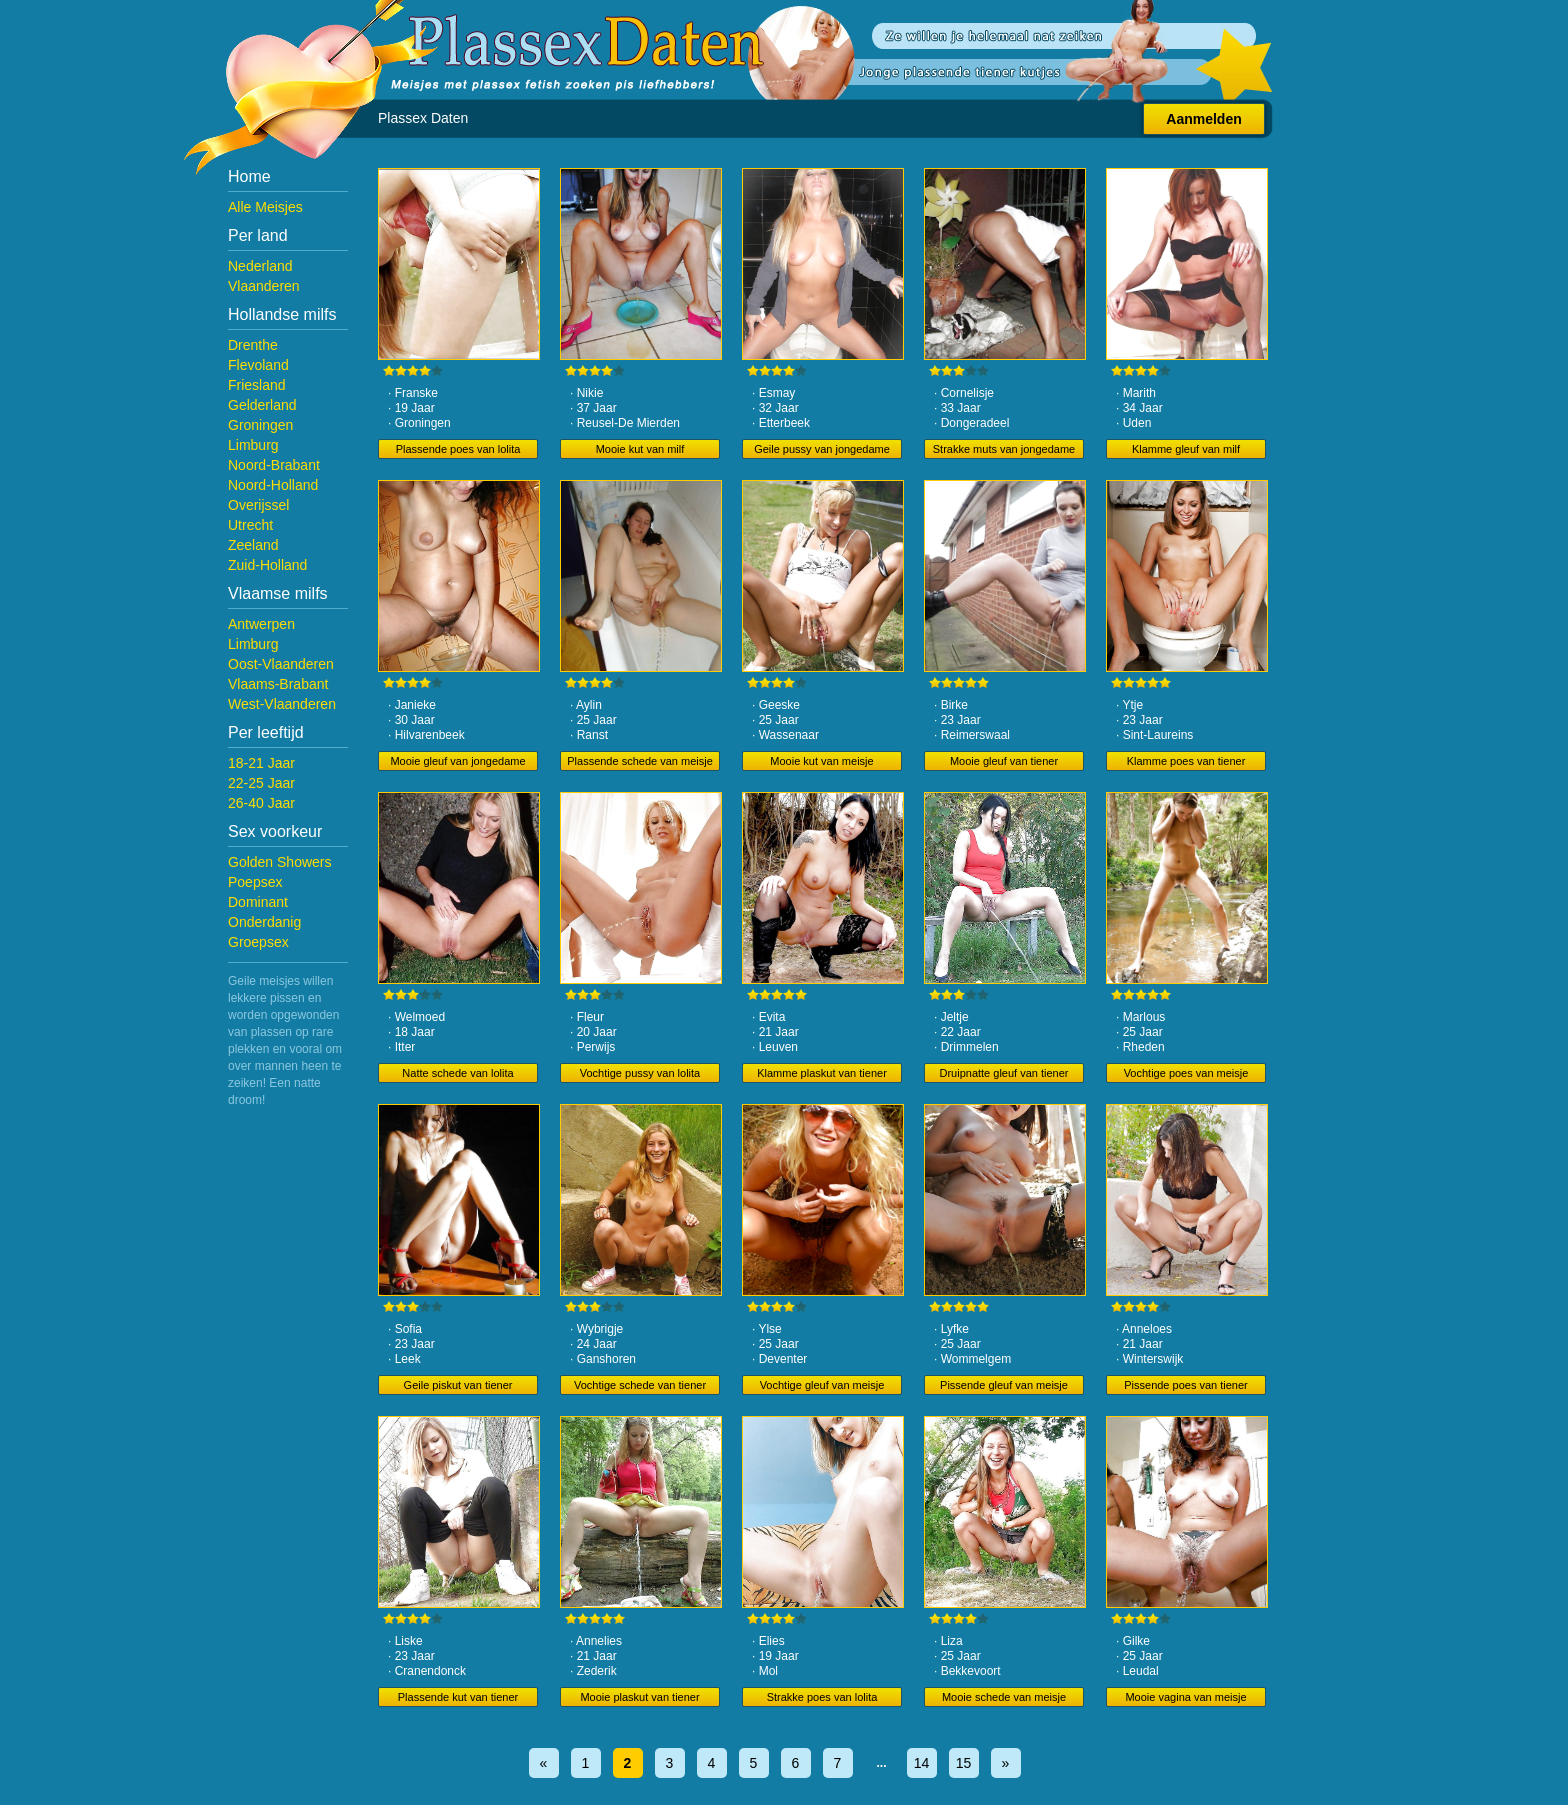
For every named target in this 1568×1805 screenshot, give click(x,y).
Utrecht (250, 525)
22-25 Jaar (261, 783)
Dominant (258, 902)
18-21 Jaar (261, 763)
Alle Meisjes (265, 207)
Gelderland (262, 405)
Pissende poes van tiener (1186, 1385)
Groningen (260, 425)
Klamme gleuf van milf (1186, 449)
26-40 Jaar (261, 803)
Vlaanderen (264, 286)
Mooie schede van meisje (1004, 1697)
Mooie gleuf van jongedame (457, 761)
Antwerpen (261, 624)
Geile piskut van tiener (458, 1385)
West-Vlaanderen (282, 704)
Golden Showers (280, 862)
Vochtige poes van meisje (1186, 1073)
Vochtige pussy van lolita (640, 1073)
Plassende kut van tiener (458, 1697)
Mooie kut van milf (640, 449)
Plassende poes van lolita (458, 449)
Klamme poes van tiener (1186, 761)
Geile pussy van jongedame (822, 449)
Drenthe (253, 345)
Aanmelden (1203, 119)
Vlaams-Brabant (278, 684)
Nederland (260, 266)
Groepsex (258, 942)
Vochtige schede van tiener (640, 1385)
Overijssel (258, 505)
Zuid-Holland (267, 565)
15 (964, 1763)
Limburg (253, 445)
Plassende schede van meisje (640, 761)
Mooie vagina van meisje (1185, 1697)
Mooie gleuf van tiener (1004, 761)
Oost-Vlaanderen (281, 664)
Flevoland (258, 365)
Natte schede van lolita (457, 1073)
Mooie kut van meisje (821, 761)
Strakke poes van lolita (822, 1697)
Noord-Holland (273, 485)
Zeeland (253, 545)
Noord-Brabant (274, 465)
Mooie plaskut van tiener (639, 1697)
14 (922, 1763)
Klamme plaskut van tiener (822, 1073)
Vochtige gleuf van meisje (822, 1385)
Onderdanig (264, 922)
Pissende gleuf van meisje (1004, 1385)
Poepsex (255, 882)
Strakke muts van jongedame (1004, 449)
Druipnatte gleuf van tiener (1003, 1073)
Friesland (257, 385)
